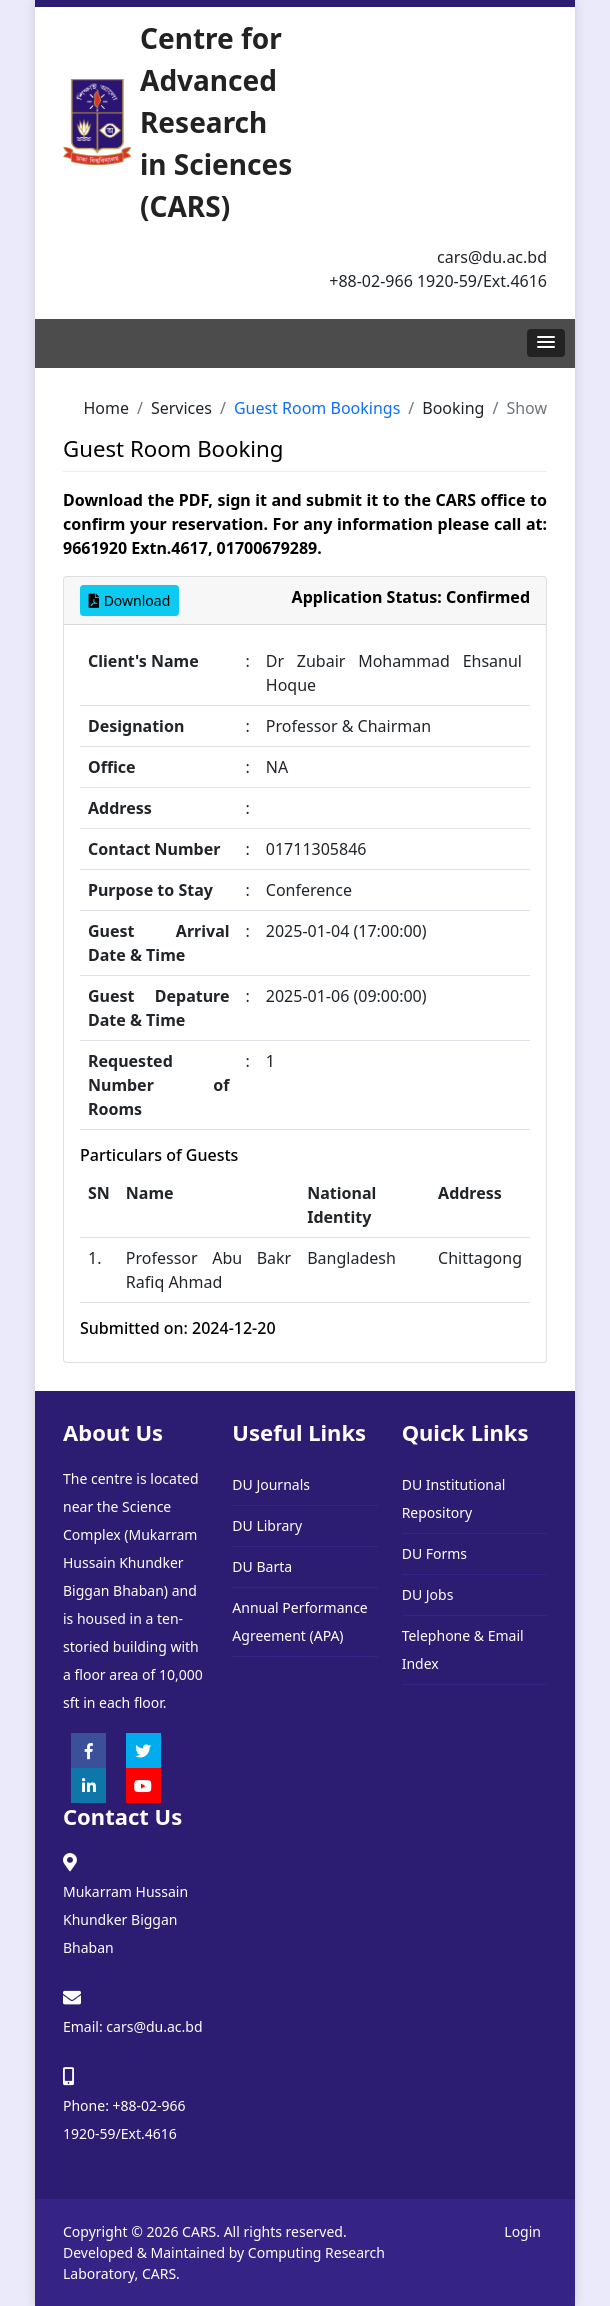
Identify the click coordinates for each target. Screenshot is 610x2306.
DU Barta (262, 1566)
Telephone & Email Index (463, 1649)
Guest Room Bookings (317, 408)
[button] (546, 343)
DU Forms (434, 1553)
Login (522, 2231)
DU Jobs (428, 1594)
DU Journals (271, 1484)
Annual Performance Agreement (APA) (299, 1621)
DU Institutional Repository (454, 1498)
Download (129, 600)
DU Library (267, 1525)
